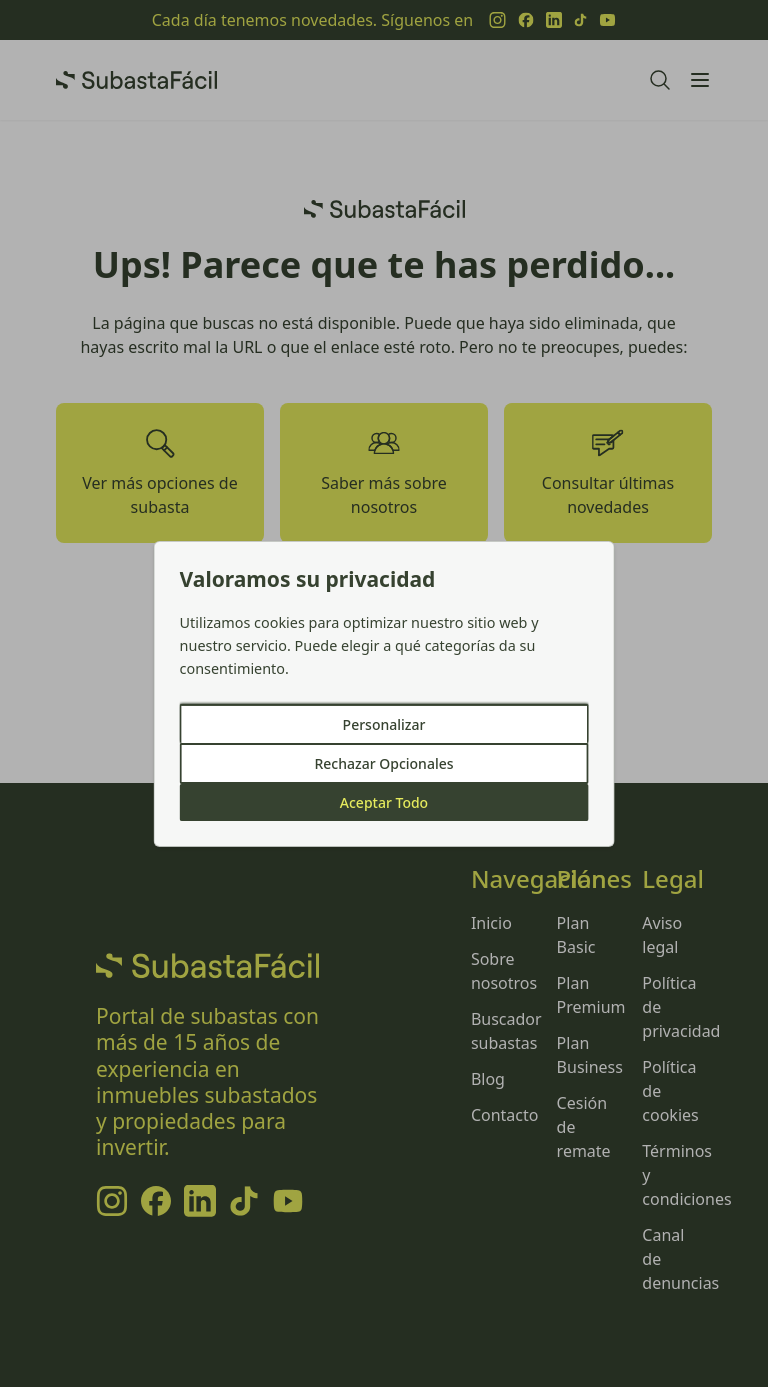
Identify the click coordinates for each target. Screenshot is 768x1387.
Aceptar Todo (384, 802)
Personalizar (384, 724)
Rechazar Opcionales (383, 763)
